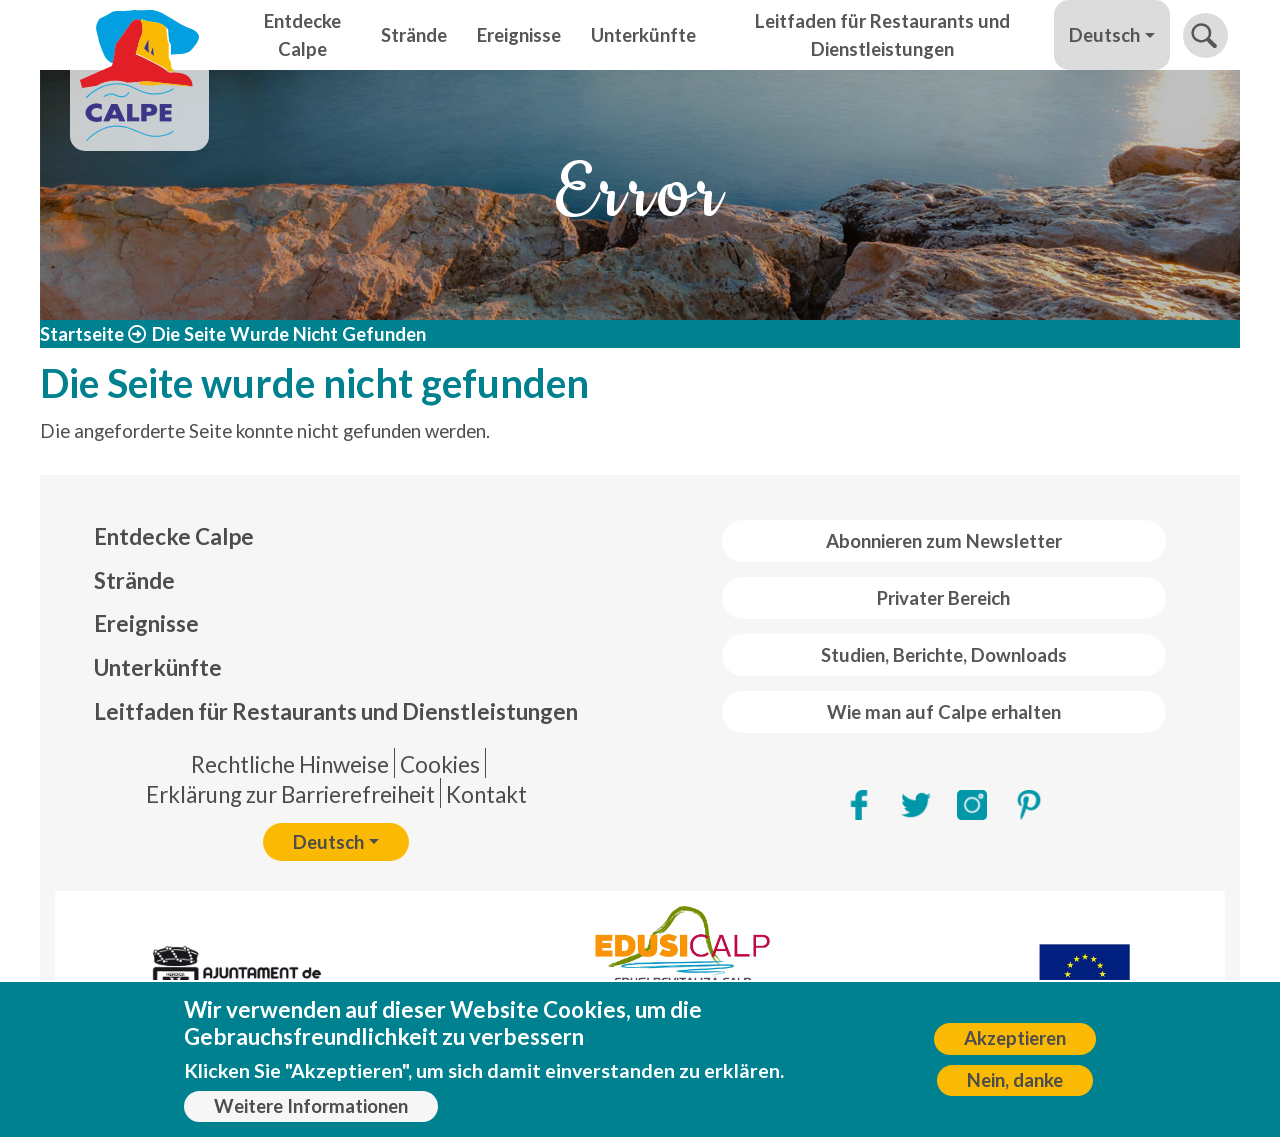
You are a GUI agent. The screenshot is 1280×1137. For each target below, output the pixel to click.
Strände (414, 35)
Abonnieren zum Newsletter (944, 541)
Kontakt (486, 794)
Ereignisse (519, 35)
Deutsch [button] (1104, 35)
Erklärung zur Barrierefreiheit (290, 794)
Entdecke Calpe (302, 35)
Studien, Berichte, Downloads (944, 655)
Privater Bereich (943, 598)
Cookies (440, 764)
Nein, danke (1015, 1087)
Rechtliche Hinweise (290, 764)
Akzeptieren (1015, 1045)
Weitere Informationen (311, 1112)
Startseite (82, 334)
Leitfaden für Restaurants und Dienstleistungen (882, 35)
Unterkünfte (643, 35)
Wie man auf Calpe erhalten (944, 712)
